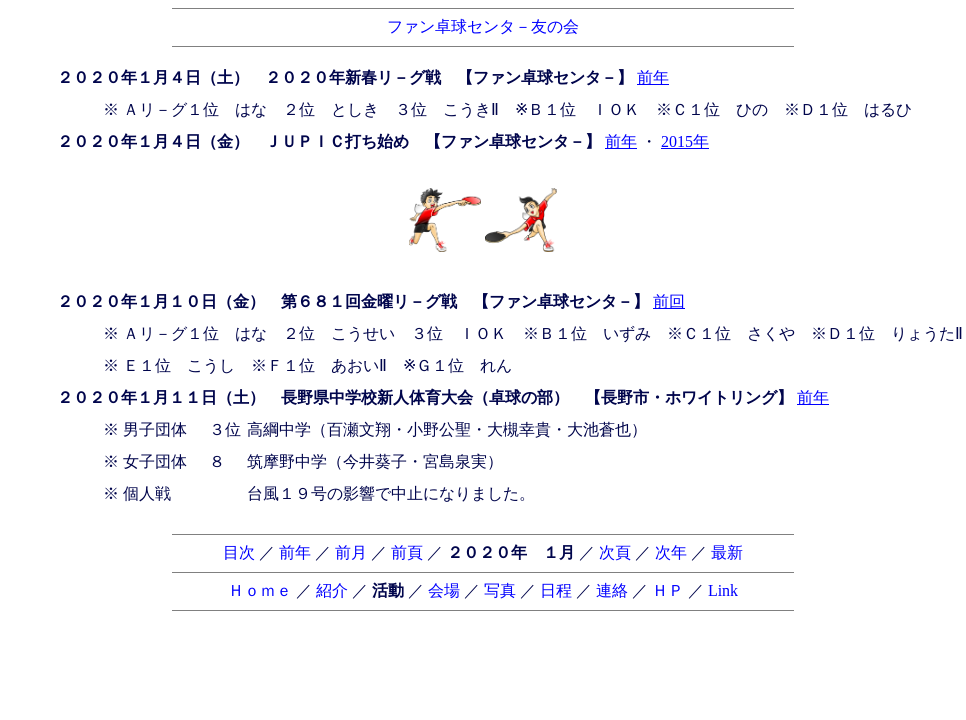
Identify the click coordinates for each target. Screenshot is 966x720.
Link (723, 590)
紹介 (332, 590)
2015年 (685, 141)
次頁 (615, 552)
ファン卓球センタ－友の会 (483, 26)
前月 (351, 552)
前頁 (407, 552)
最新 (727, 552)
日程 (556, 590)
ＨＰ (668, 590)
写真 (500, 590)
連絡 (612, 590)
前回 (669, 301)
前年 (653, 77)
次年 (671, 552)
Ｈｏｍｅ (260, 590)
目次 (239, 552)
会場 (444, 590)
